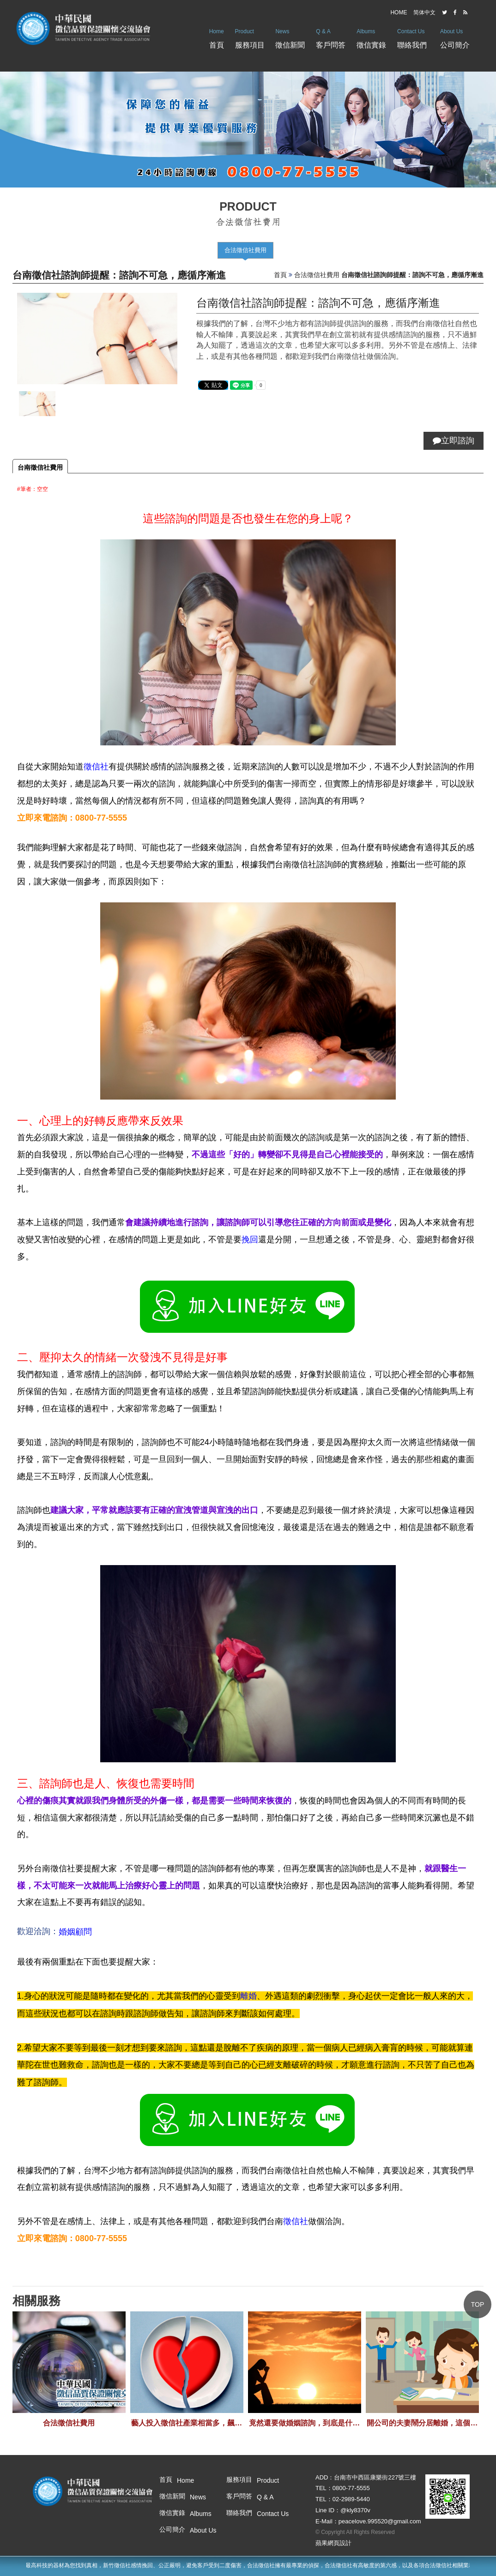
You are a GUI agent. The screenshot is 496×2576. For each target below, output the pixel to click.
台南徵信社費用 (40, 467)
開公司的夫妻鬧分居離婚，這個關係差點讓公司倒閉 (422, 2423)
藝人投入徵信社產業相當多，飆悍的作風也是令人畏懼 (186, 2423)
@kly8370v (355, 2510)
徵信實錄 (371, 36)
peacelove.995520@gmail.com (380, 2521)
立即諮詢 (453, 440)
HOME (398, 12)
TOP (477, 2304)
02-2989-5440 (351, 2499)
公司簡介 (455, 36)
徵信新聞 (290, 36)
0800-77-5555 (351, 2488)
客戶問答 (330, 36)
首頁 (216, 36)
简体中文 (424, 12)
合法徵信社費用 (245, 250)
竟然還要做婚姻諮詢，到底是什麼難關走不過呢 (304, 2423)
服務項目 (250, 36)
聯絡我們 (412, 36)
